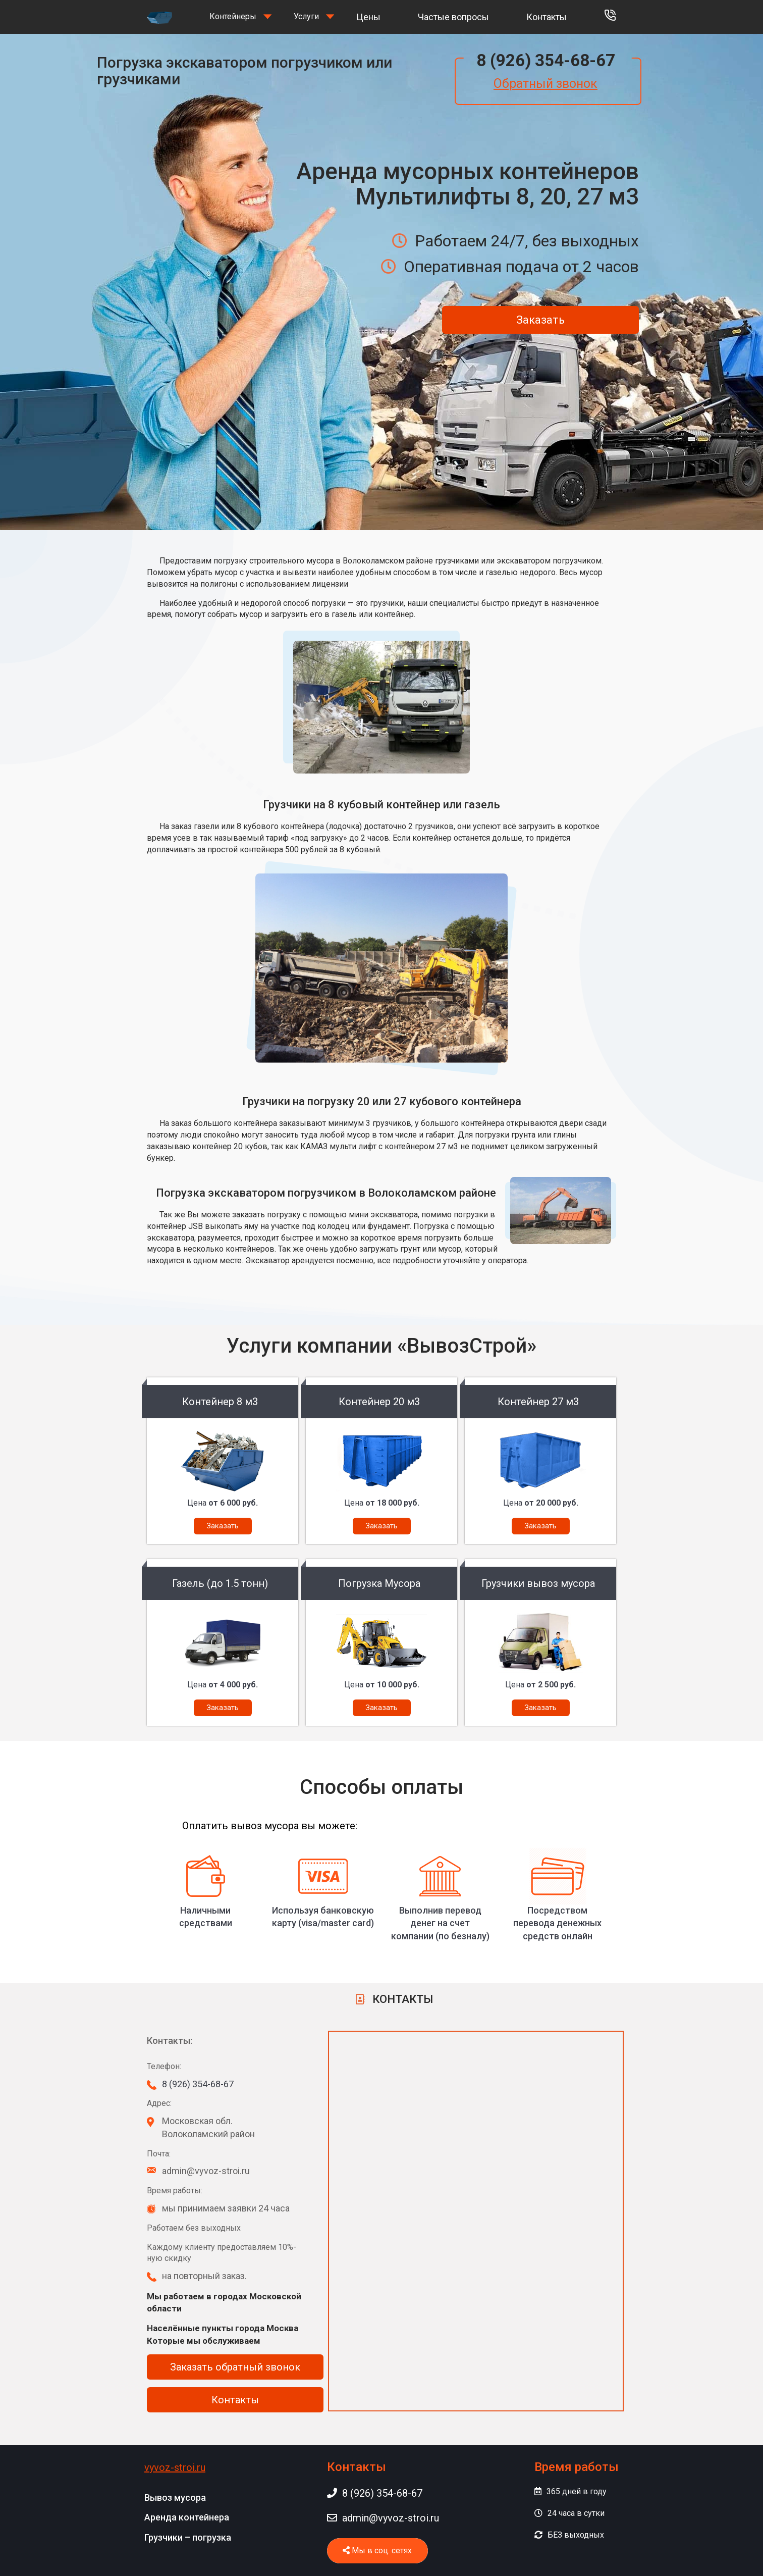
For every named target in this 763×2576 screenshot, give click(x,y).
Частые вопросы (453, 17)
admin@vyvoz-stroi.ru (383, 2518)
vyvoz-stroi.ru (174, 2467)
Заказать (540, 320)
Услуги (306, 16)
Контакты (546, 17)
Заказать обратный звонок (235, 2367)
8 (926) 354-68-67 (545, 60)
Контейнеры (232, 16)
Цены (368, 17)
